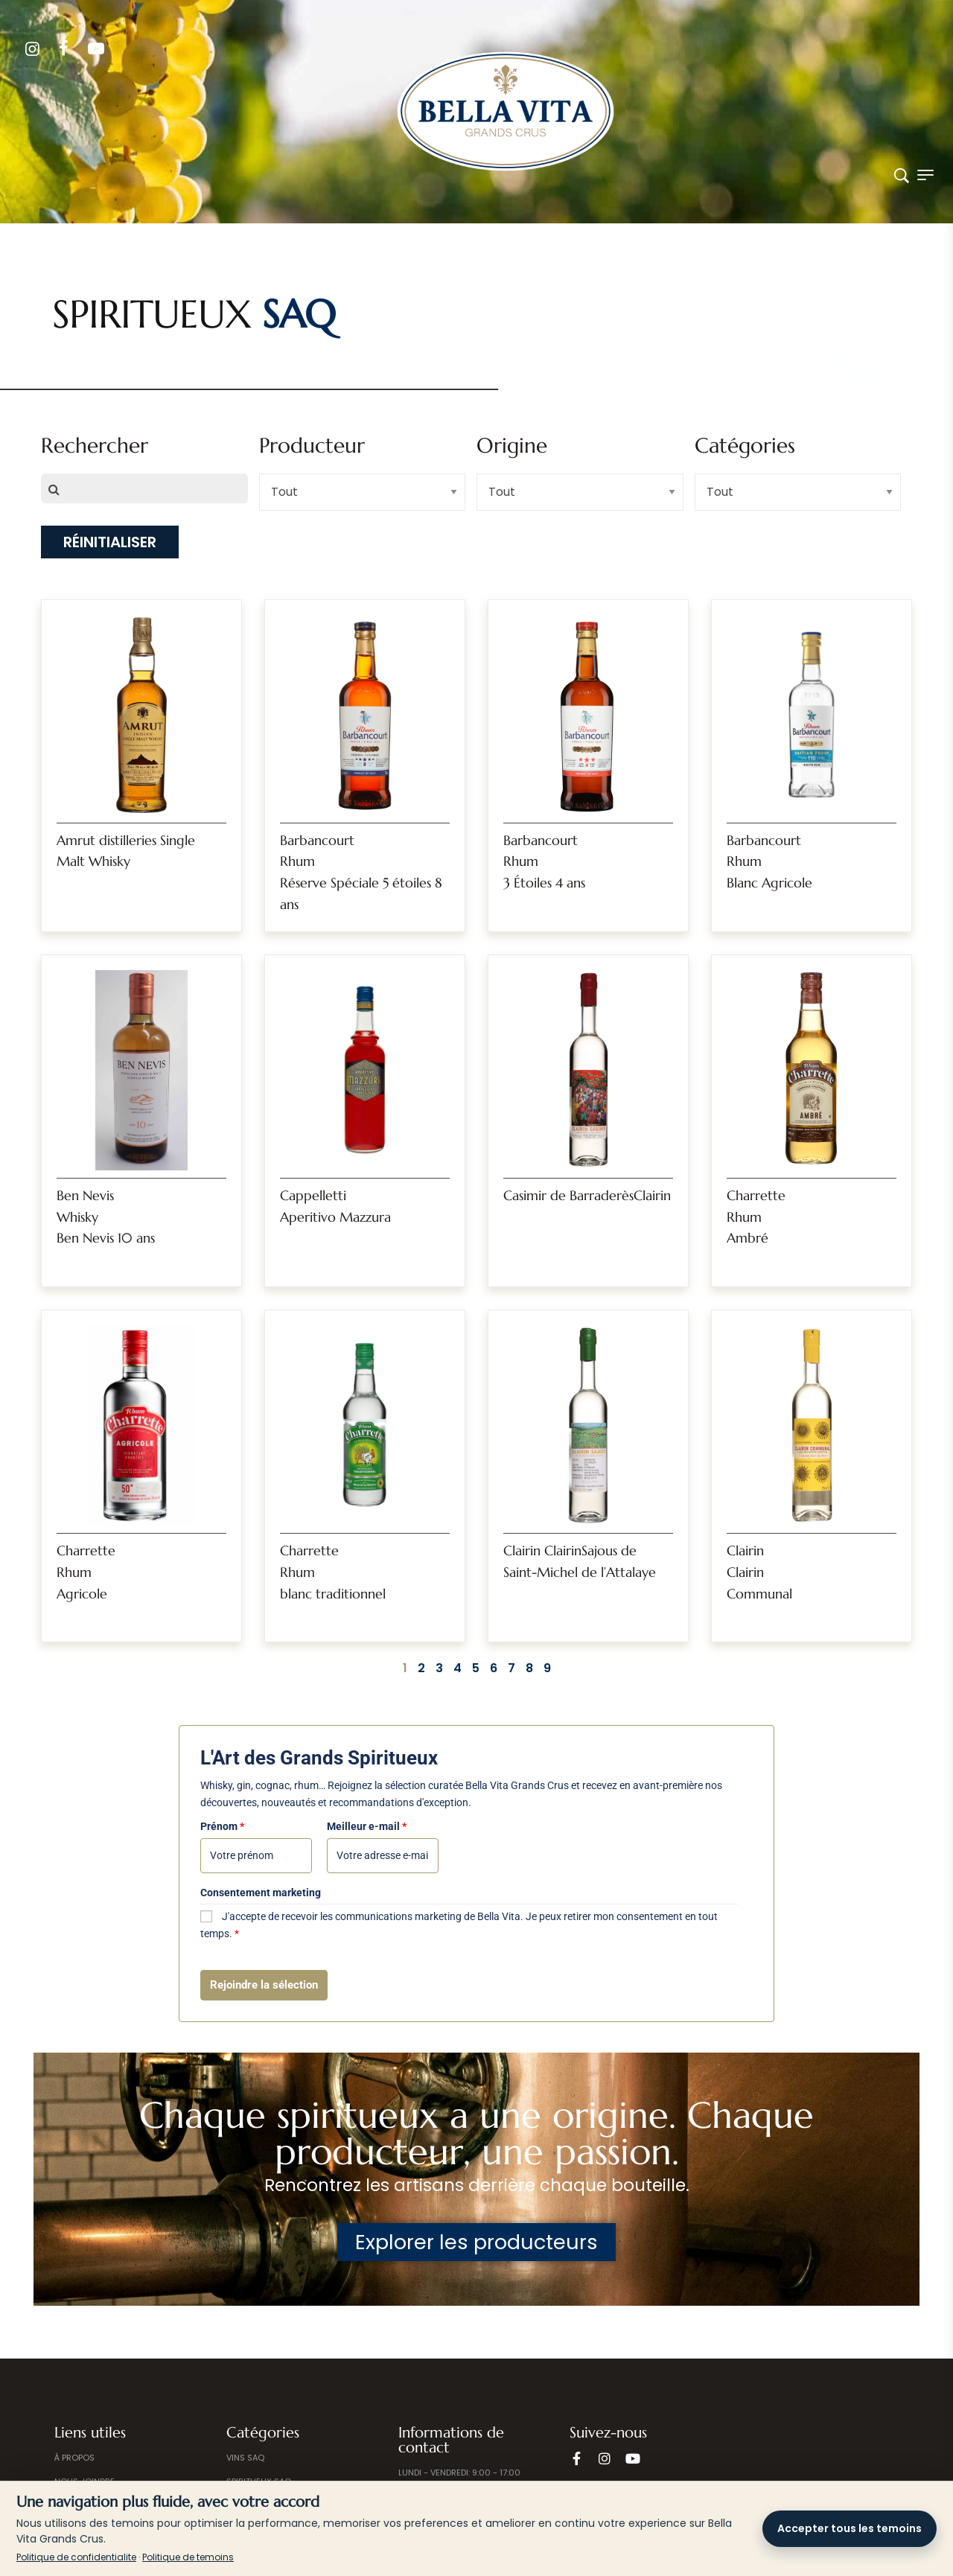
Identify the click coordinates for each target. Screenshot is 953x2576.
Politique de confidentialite (76, 2557)
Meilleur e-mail (367, 1826)
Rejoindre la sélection (264, 1985)
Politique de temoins (188, 2557)
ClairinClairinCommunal (759, 1572)
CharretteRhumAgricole (86, 1572)
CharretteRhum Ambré (756, 1217)
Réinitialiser (109, 542)
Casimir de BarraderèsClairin (587, 1195)
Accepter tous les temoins (849, 2528)
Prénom (222, 1826)
